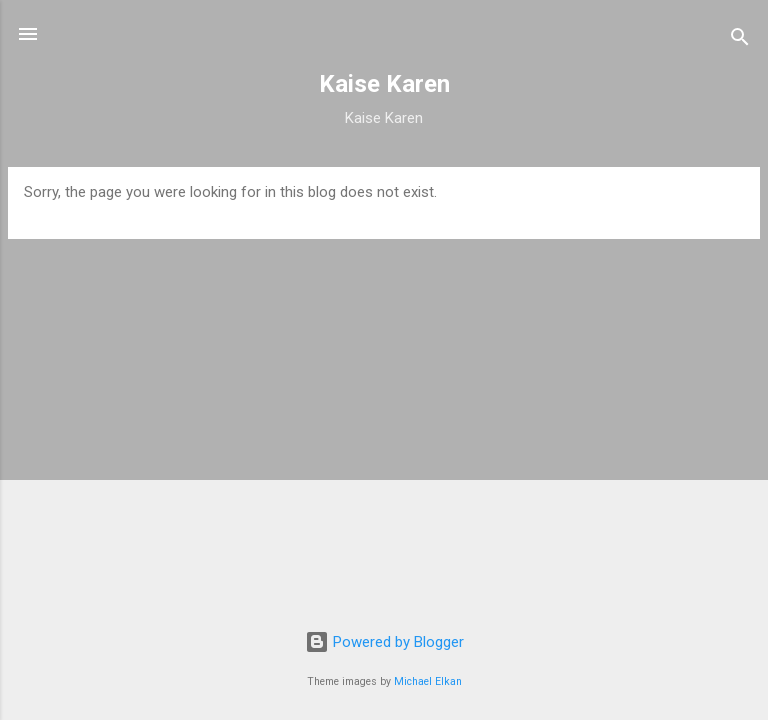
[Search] (740, 40)
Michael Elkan (428, 681)
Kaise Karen (384, 84)
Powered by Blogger (384, 642)
